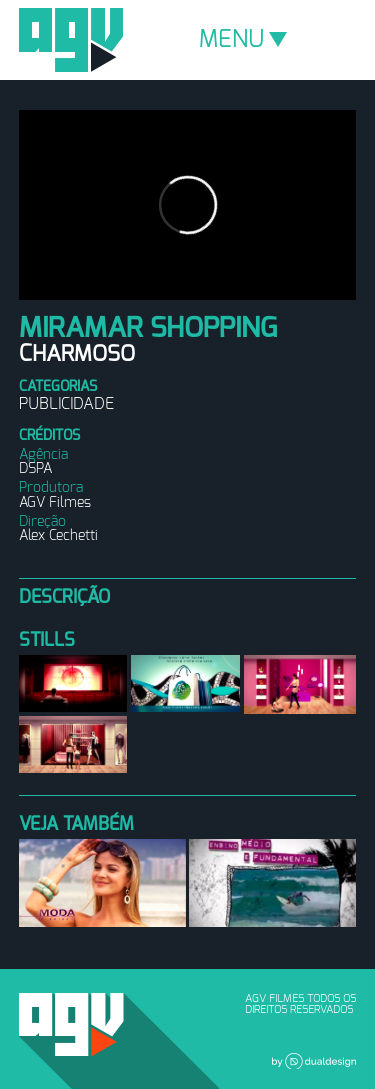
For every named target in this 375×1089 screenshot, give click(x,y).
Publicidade (66, 404)
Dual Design (314, 1061)
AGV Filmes (71, 40)
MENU (243, 40)
